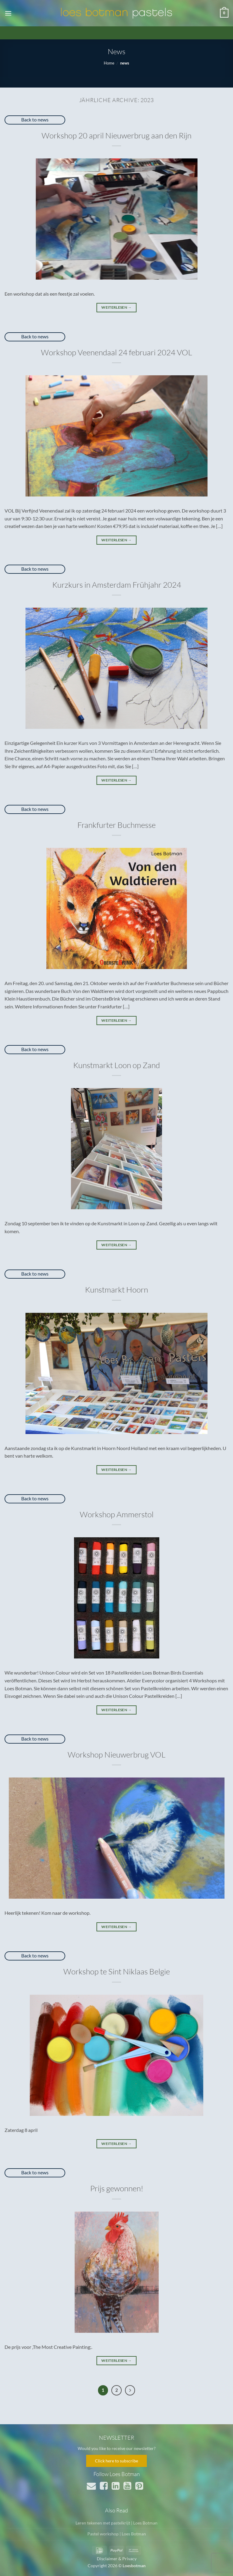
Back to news (35, 119)
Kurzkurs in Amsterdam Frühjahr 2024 (116, 584)
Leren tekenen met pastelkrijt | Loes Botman (116, 2522)
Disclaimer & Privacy (117, 2558)
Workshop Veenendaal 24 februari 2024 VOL (116, 352)
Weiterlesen (116, 307)
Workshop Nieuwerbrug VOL (116, 1754)
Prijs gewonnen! (116, 2188)
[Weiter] (130, 2390)
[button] (8, 13)
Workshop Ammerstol (117, 1514)
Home (109, 63)
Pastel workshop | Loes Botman (116, 2533)
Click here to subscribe (116, 2460)
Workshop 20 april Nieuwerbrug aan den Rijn (116, 135)
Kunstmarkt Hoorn (116, 1289)
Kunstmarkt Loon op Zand (116, 1065)
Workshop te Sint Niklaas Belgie (116, 1971)
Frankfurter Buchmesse (116, 825)
